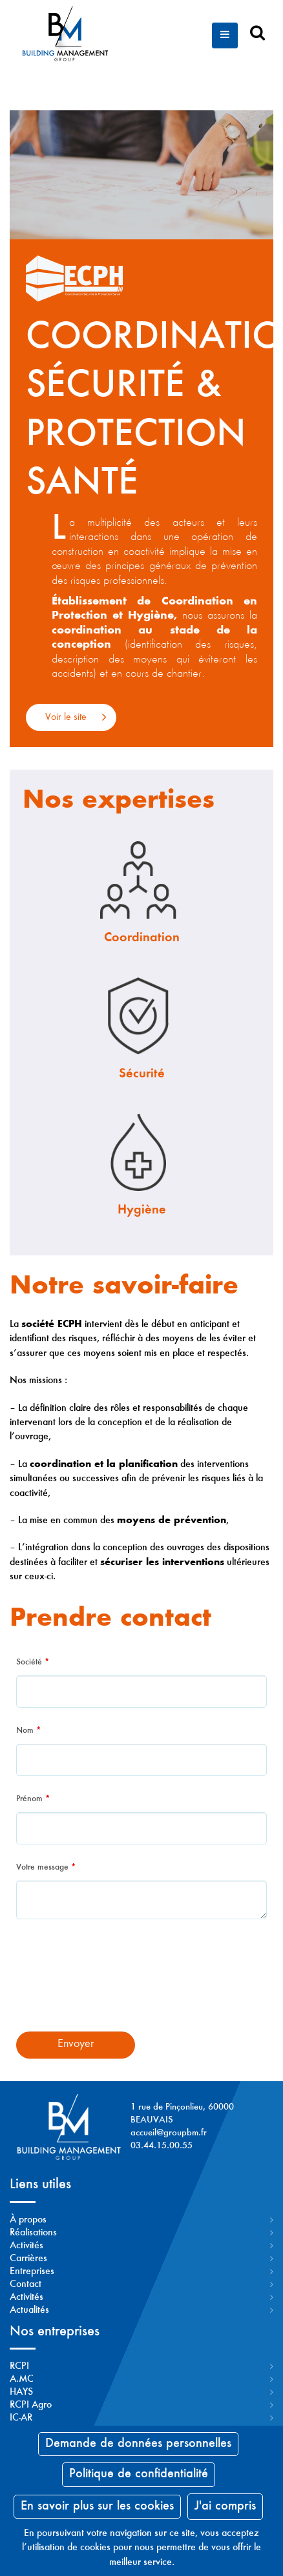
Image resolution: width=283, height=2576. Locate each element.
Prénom (33, 1799)
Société (32, 1662)
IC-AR (21, 2417)
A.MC (22, 2379)
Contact (25, 2284)
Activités (26, 2245)
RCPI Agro (31, 2405)
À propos (28, 2219)
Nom (28, 1731)
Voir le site (66, 717)
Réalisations (33, 2232)
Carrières (28, 2258)
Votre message (46, 1868)
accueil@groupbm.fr (169, 2133)
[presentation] (141, 1984)
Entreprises (32, 2271)
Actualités (29, 2310)
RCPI (19, 2366)
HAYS (21, 2392)
